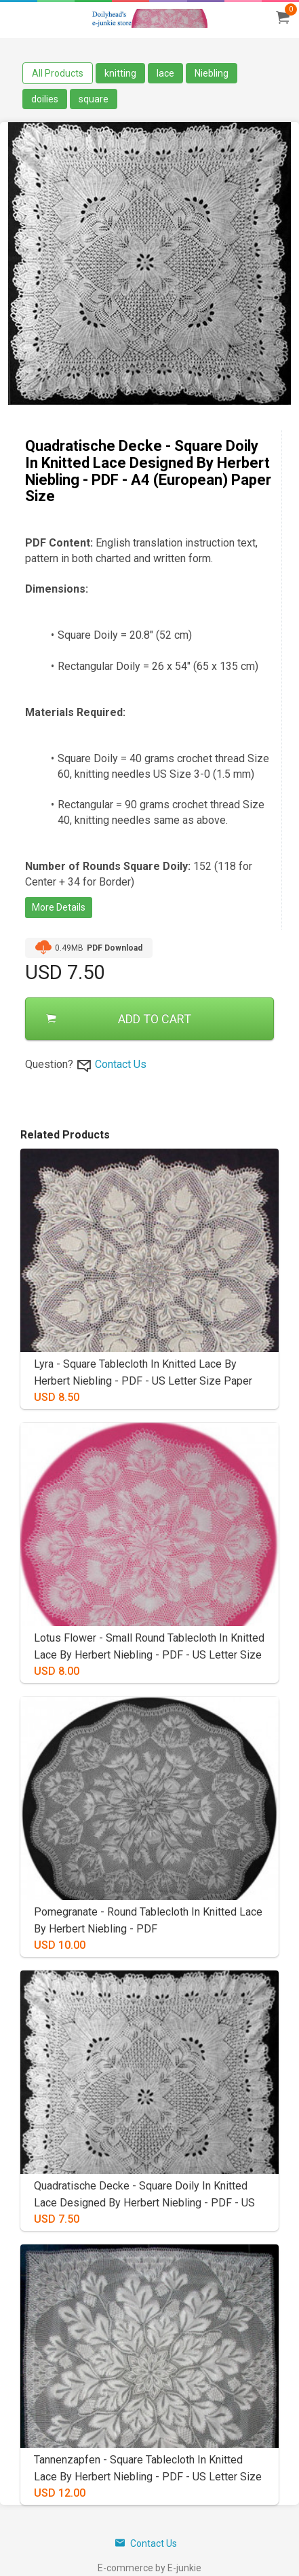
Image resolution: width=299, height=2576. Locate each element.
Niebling (211, 73)
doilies (44, 99)
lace (165, 73)
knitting (120, 73)
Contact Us (120, 1064)
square (93, 99)
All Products (57, 73)
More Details (58, 907)
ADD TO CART (118, 1019)
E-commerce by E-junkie (149, 2567)
